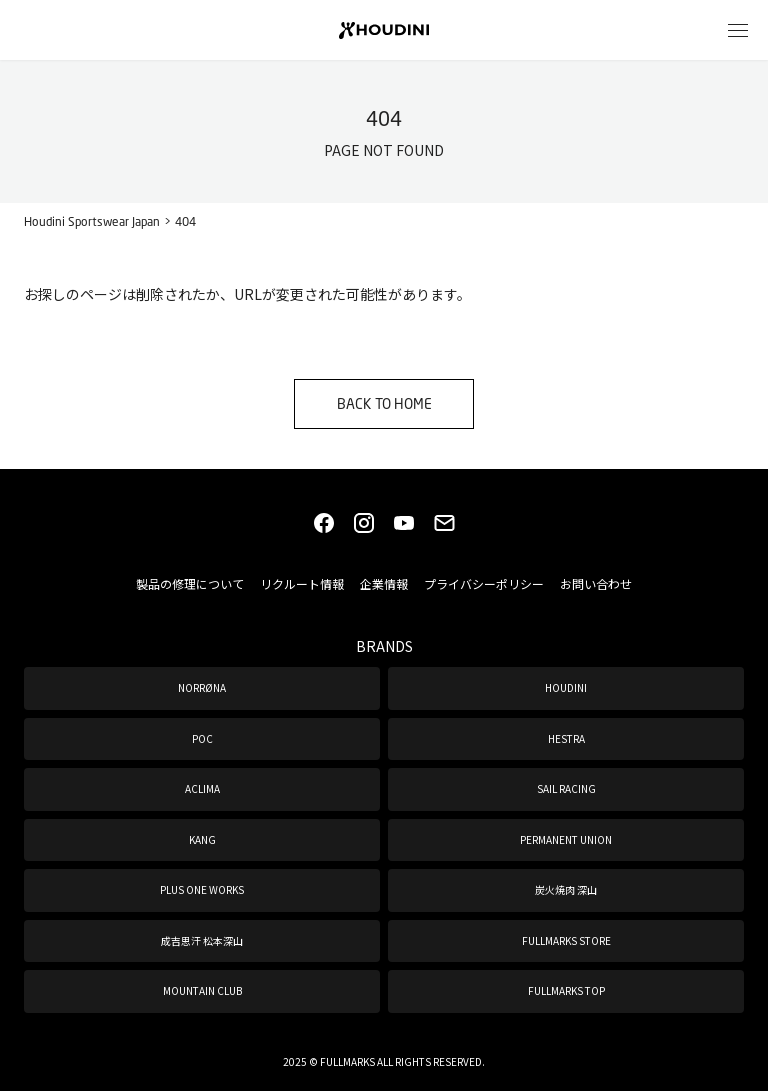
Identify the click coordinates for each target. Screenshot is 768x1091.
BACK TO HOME (384, 403)
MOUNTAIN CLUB (202, 990)
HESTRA (566, 738)
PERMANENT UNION (566, 839)
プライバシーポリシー (484, 583)
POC (202, 738)
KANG (202, 839)
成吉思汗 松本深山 (202, 940)
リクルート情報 (302, 583)
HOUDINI (566, 687)
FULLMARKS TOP (566, 990)
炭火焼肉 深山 (566, 889)
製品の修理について (190, 583)
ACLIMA (202, 788)
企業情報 (384, 583)
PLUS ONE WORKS (202, 889)
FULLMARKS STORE (566, 940)
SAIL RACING (566, 788)
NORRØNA (202, 687)
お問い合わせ (596, 583)
